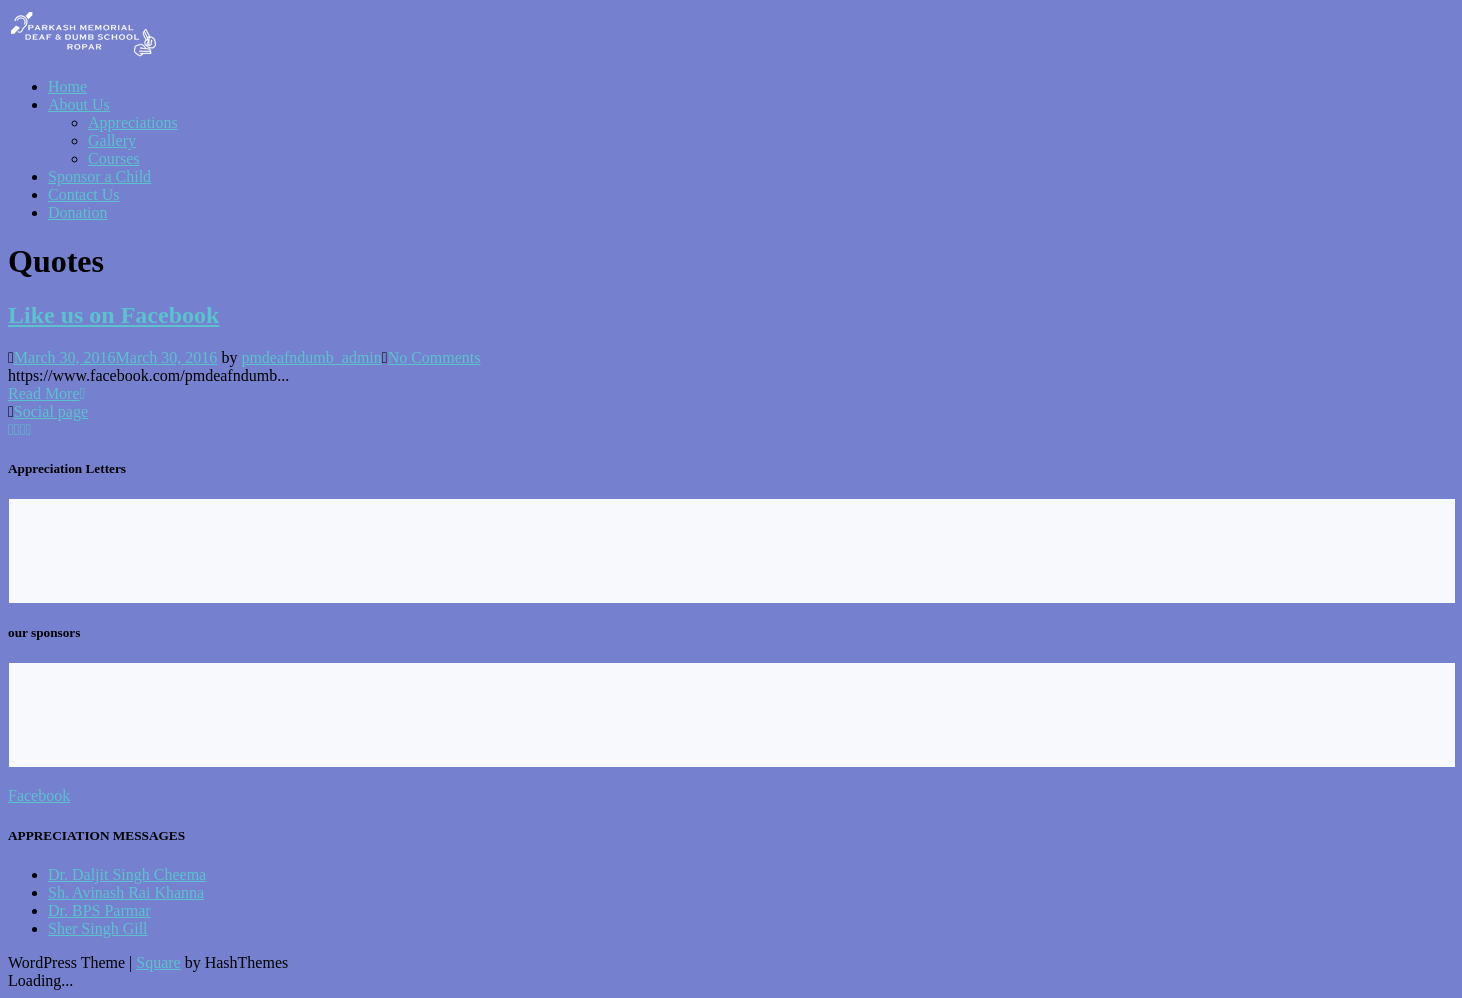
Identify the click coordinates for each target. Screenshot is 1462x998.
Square (158, 962)
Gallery (112, 140)
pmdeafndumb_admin (311, 357)
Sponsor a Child (99, 176)
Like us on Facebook (113, 315)
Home (67, 86)
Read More (46, 393)
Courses (114, 158)
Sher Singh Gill (98, 928)
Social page (51, 411)
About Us (79, 104)
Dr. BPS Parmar (99, 910)
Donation (78, 212)
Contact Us (84, 194)
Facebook (39, 795)
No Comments (434, 357)
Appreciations (133, 122)
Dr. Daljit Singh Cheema (127, 874)
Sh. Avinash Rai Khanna (126, 892)
